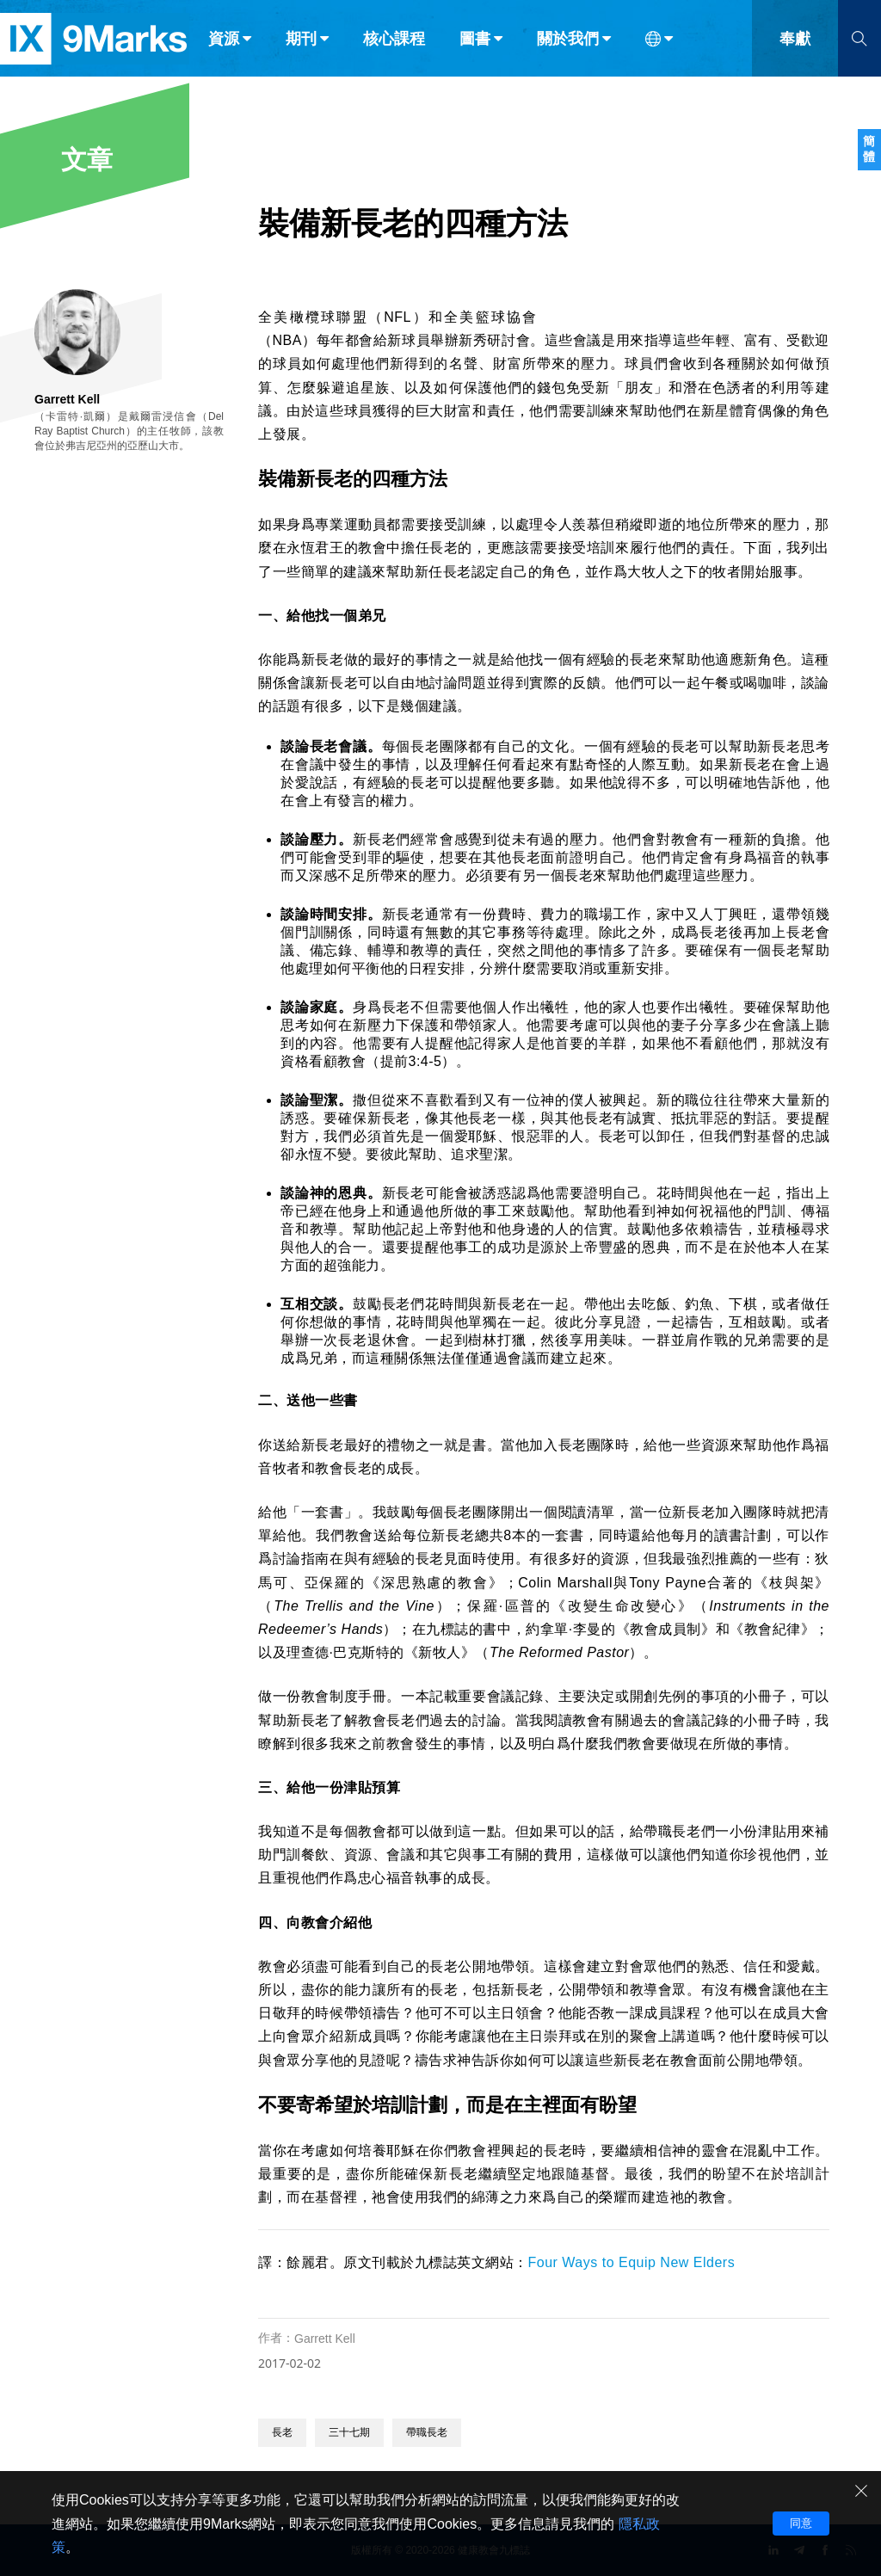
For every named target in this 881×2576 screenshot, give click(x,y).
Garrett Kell (324, 2338)
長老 (282, 2432)
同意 (801, 2523)
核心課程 (394, 50)
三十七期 (349, 2432)
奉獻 (794, 50)
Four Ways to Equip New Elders (632, 2262)
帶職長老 (426, 2432)
